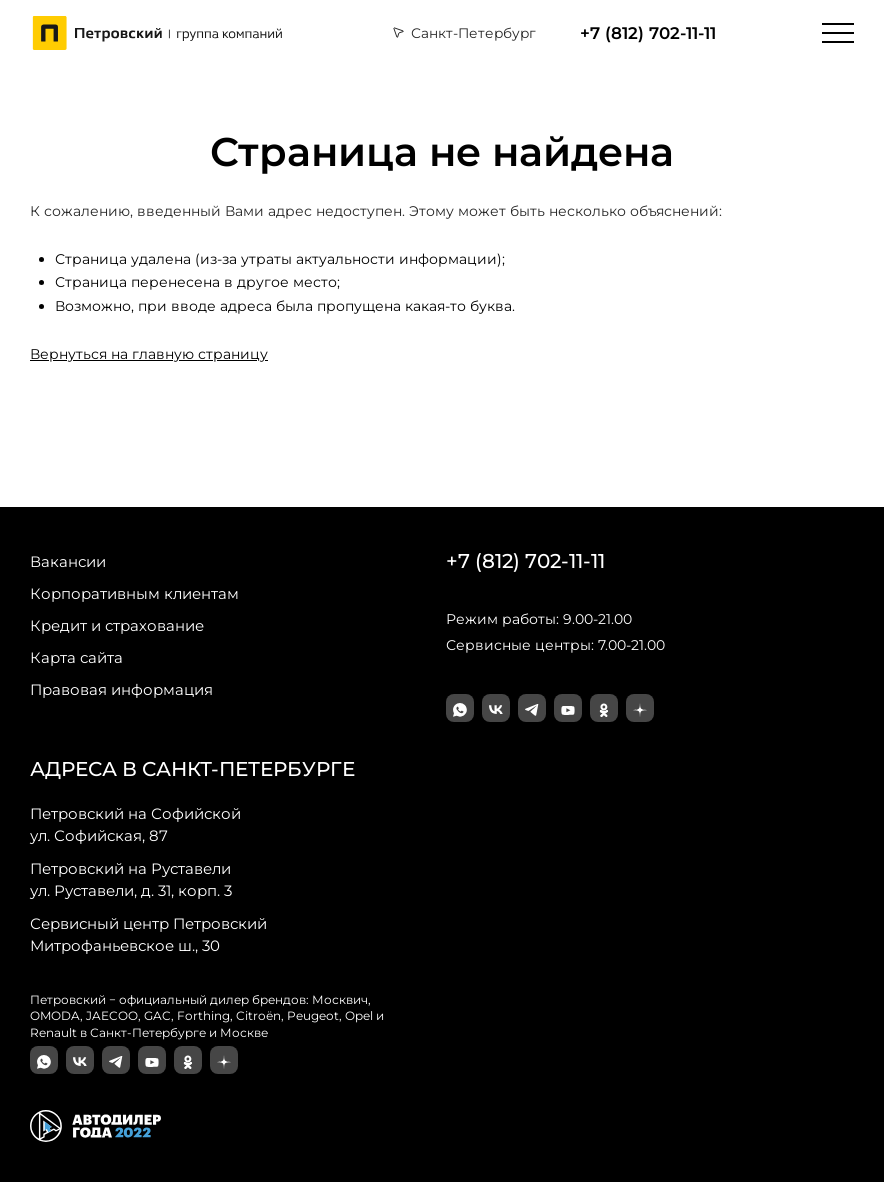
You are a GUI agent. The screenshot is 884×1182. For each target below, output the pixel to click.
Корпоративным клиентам (134, 593)
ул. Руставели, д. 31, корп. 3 (131, 879)
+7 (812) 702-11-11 (648, 33)
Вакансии (68, 561)
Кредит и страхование (117, 625)
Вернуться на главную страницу (149, 354)
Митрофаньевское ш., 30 (148, 934)
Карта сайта (76, 657)
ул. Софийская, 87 (135, 824)
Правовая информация (121, 689)
